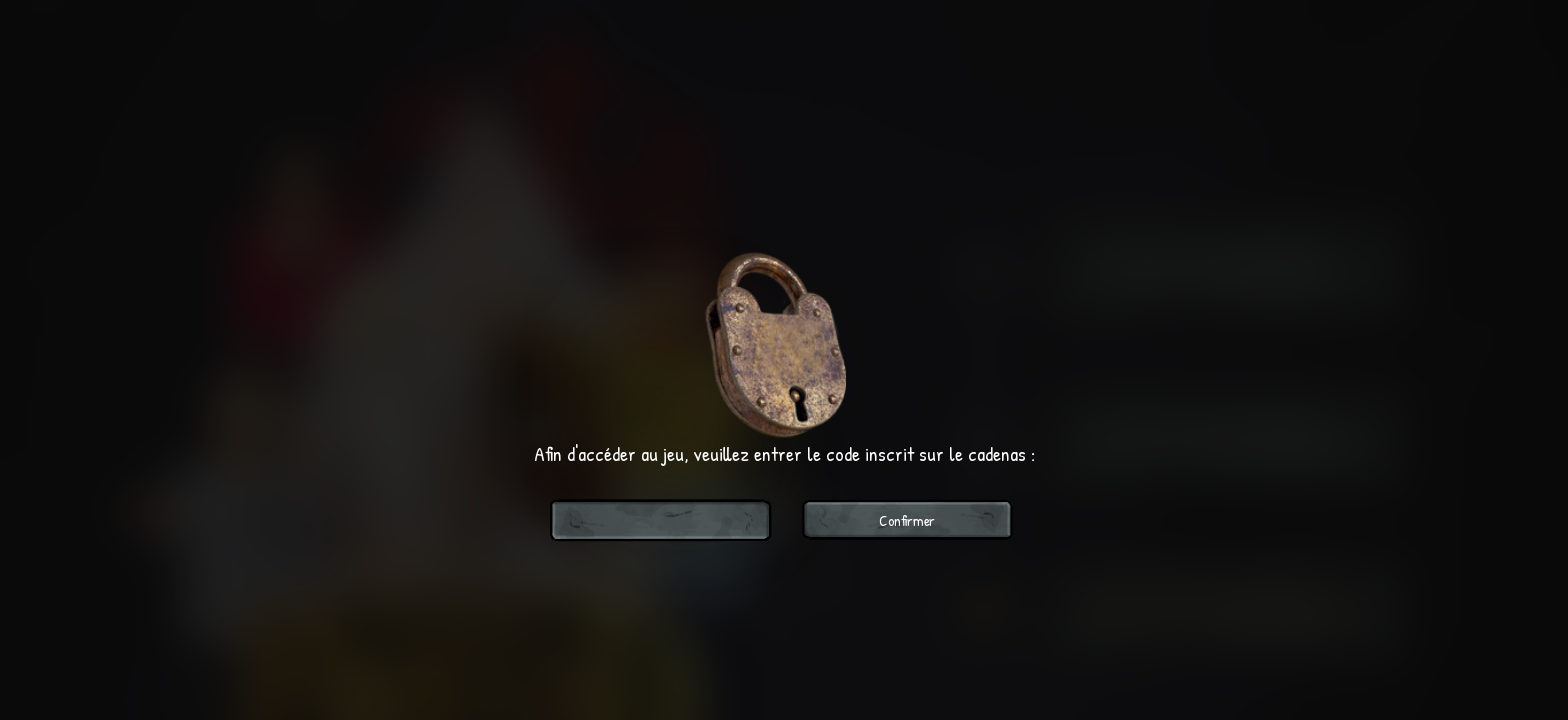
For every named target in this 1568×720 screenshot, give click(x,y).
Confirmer (907, 520)
